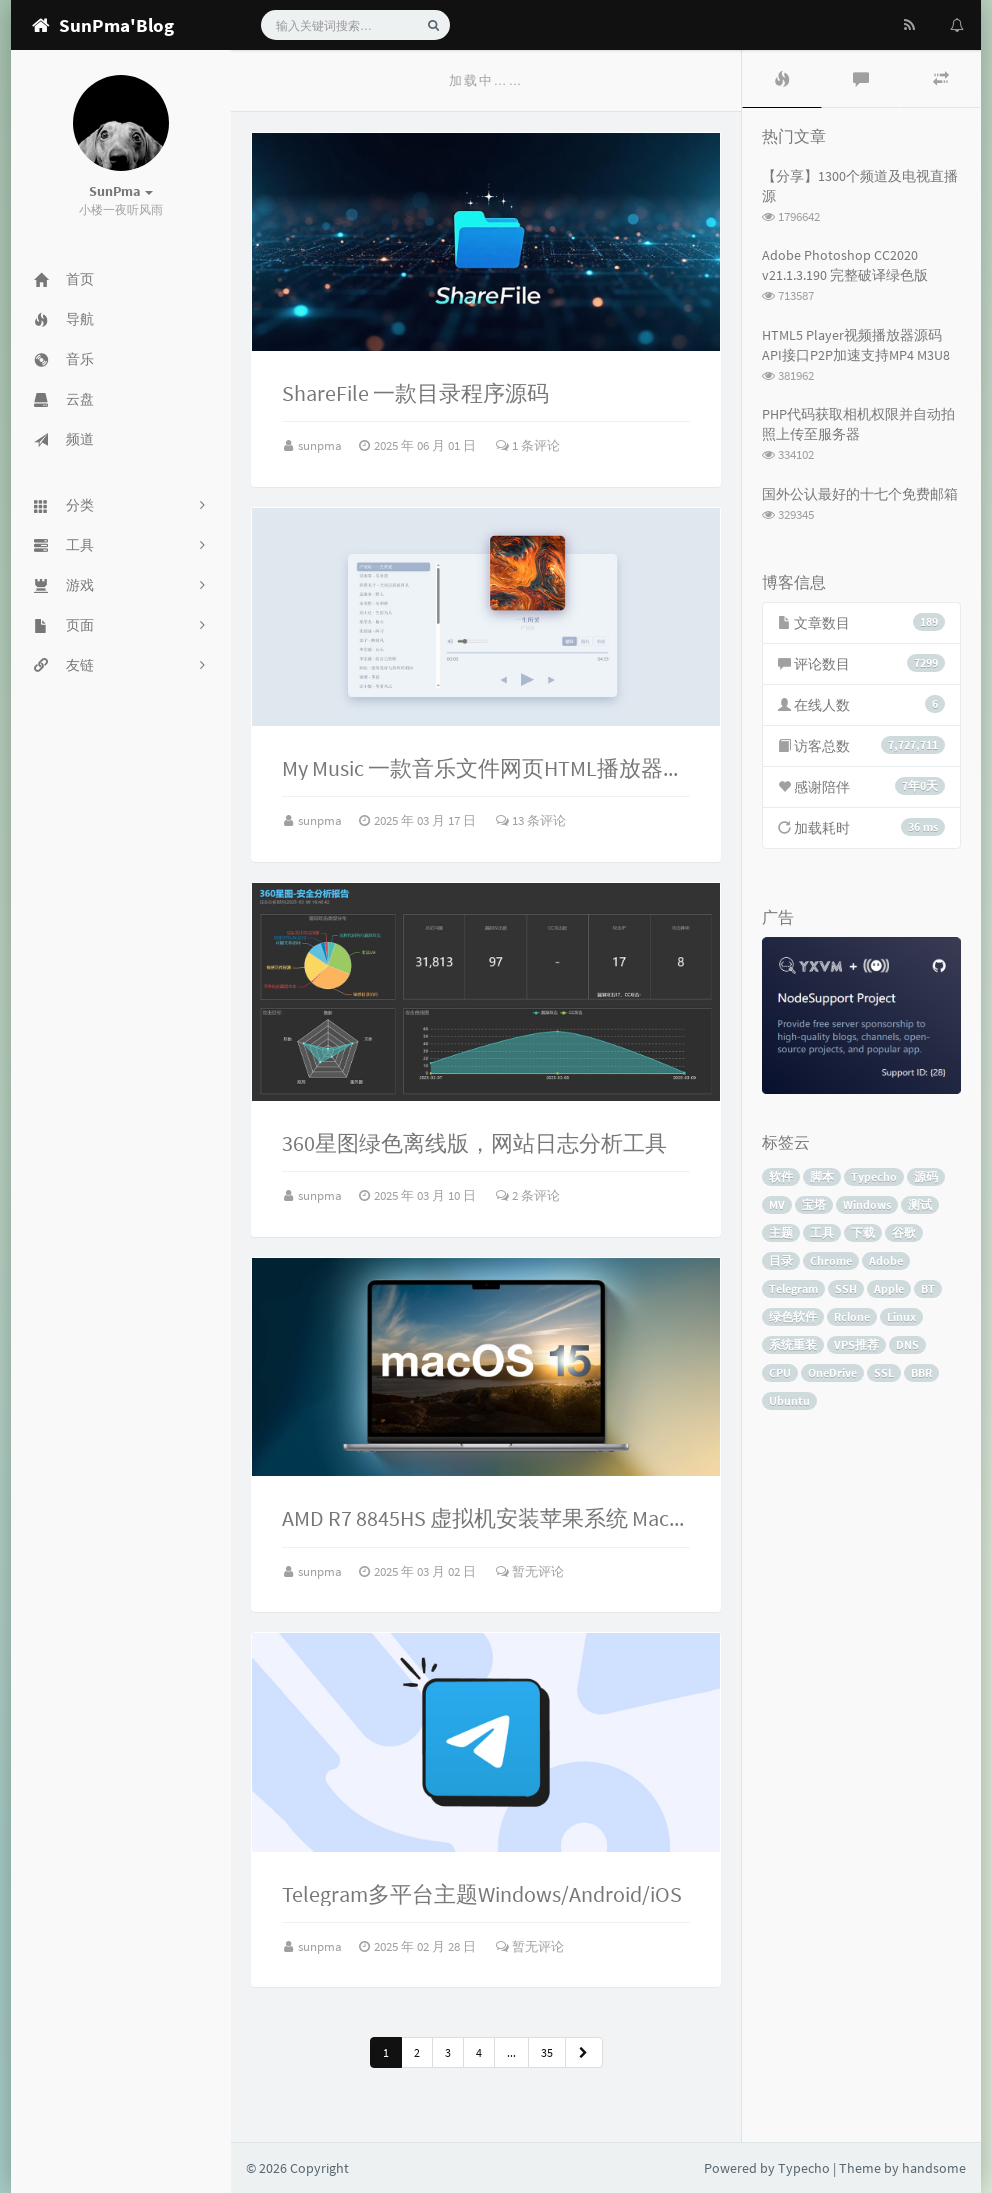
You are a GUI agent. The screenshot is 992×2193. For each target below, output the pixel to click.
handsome (934, 2168)
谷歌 (904, 1232)
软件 (781, 1176)
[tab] (782, 79)
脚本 (822, 1176)
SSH (846, 1288)
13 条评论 (531, 820)
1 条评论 (528, 445)
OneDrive (832, 1372)
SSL (884, 1372)
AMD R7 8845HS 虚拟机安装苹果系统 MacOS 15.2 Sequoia (549, 1518)
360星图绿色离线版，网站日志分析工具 (474, 1143)
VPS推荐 (856, 1344)
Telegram (793, 1288)
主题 (781, 1232)
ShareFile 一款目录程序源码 (415, 393)
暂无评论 (530, 1571)
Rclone (852, 1316)
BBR (921, 1372)
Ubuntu (789, 1400)
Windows (867, 1204)
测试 (920, 1204)
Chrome (831, 1260)
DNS (907, 1344)
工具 (822, 1232)
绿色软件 (793, 1316)
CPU (780, 1372)
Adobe (886, 1260)
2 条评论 (528, 1195)
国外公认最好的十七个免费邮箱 (860, 494)
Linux (901, 1316)
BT (928, 1288)
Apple (889, 1288)
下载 (863, 1232)
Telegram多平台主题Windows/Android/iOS (482, 1894)
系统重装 (793, 1344)
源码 (926, 1176)
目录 (781, 1260)
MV (777, 1204)
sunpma (321, 445)
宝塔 (814, 1204)
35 (547, 2052)
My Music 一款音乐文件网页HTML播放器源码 (494, 768)
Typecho (874, 1176)
